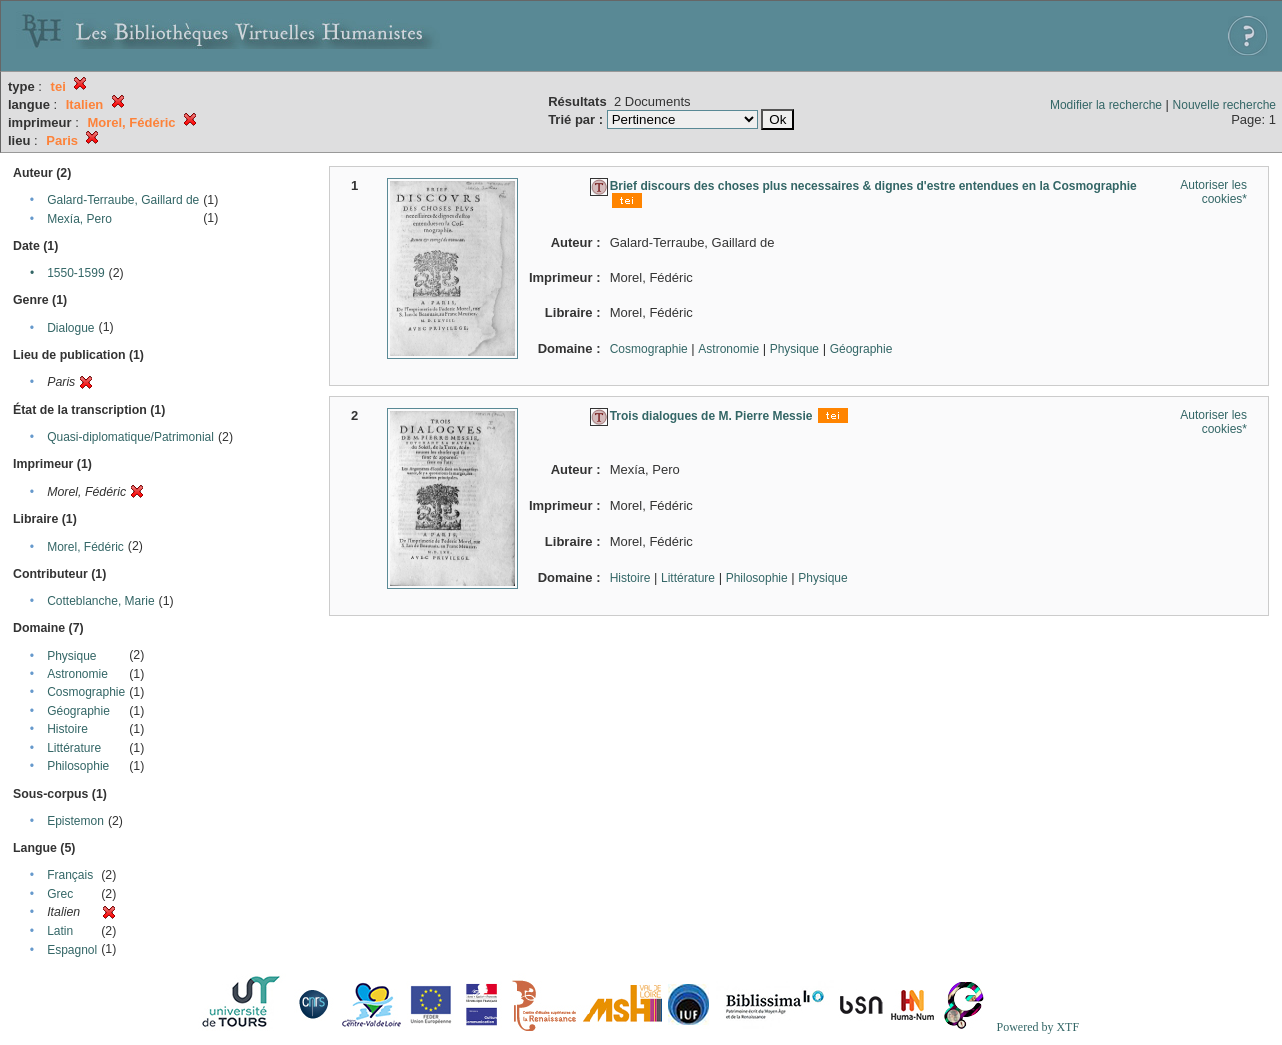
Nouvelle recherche (1224, 105)
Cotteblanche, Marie (100, 601)
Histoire (67, 729)
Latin (60, 931)
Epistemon (75, 821)
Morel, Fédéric (85, 547)
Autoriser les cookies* (1213, 192)
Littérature (74, 748)
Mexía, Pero (79, 219)
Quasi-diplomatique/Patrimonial (130, 437)
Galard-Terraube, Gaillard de (123, 200)
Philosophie (78, 766)
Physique (71, 656)
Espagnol (72, 950)
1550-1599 (75, 273)
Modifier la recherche (1106, 105)
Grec (60, 894)
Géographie (78, 711)
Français (70, 875)
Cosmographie (86, 692)
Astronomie (77, 674)
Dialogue (70, 328)
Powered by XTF (1037, 1027)
